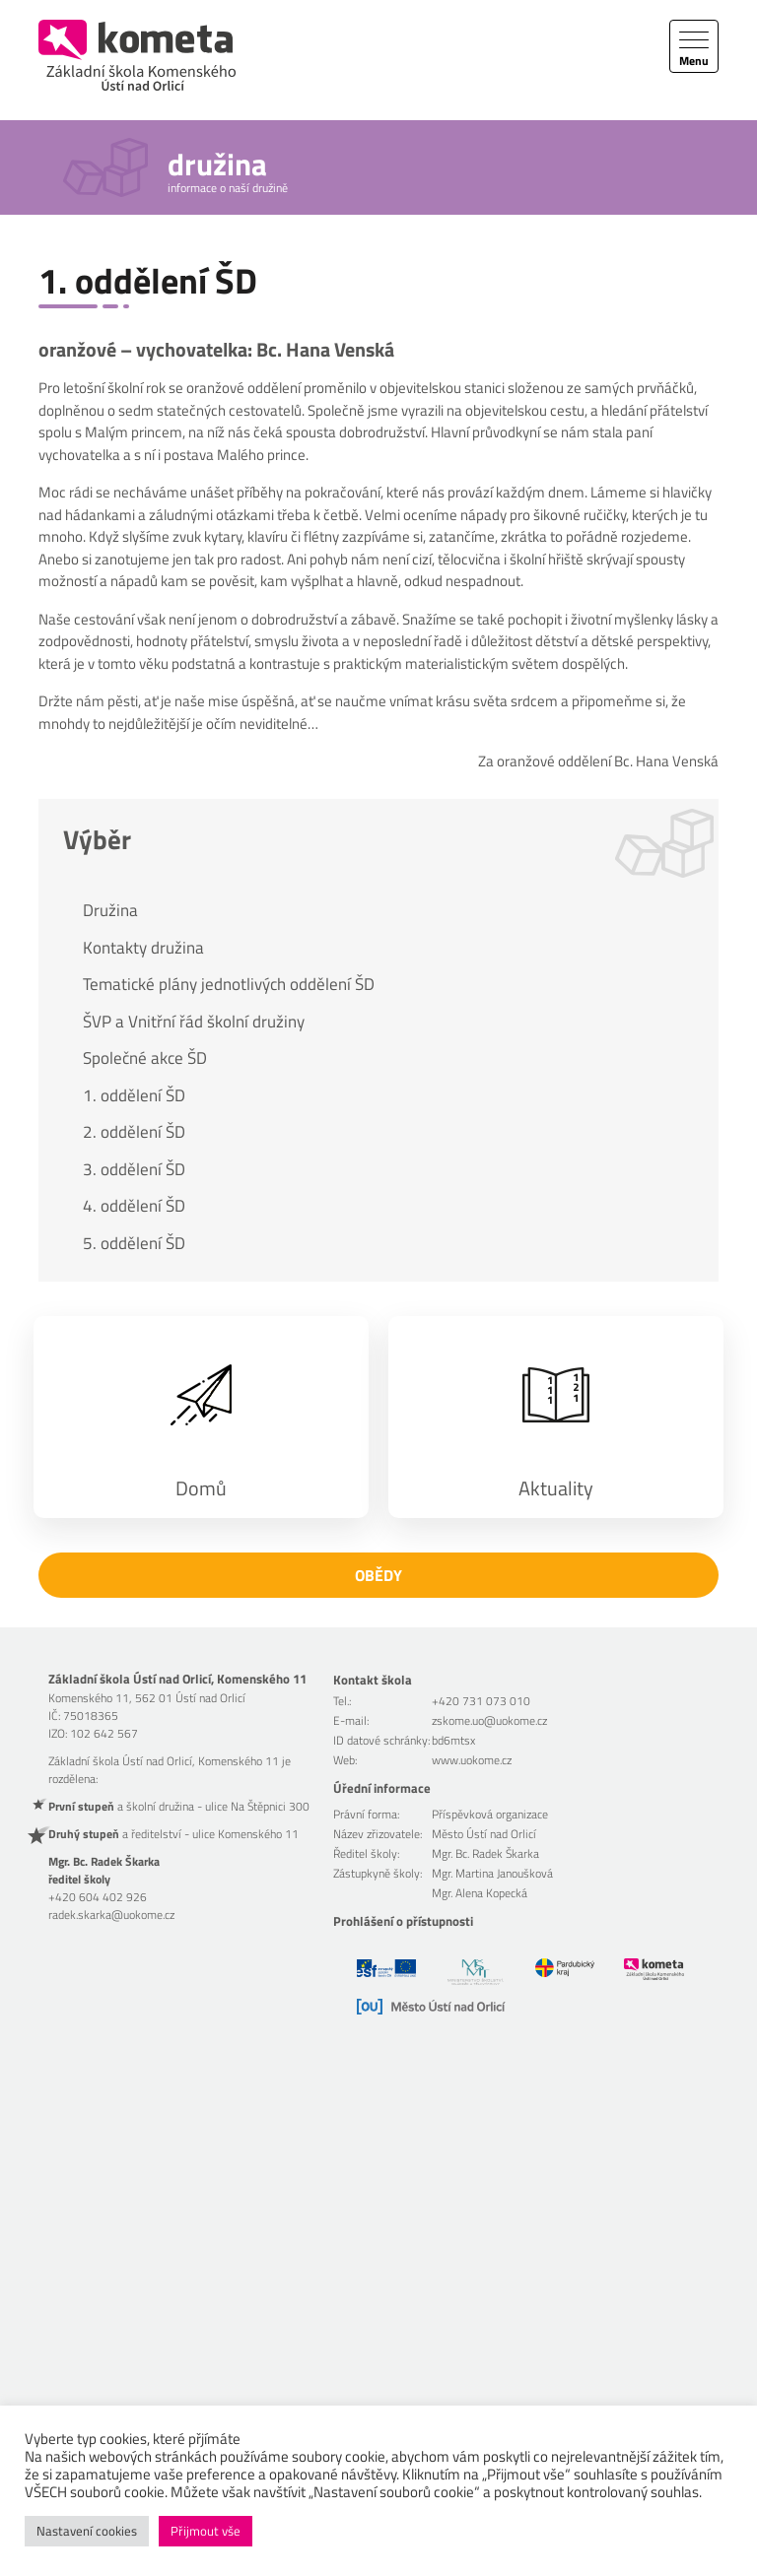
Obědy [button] (378, 1575)
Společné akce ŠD (145, 1058)
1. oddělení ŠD (134, 1095)
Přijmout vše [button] (206, 2531)
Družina (110, 910)
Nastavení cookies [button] (86, 2531)
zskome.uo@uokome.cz (489, 1720)
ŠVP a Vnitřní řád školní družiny (194, 1021)
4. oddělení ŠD (134, 1206)
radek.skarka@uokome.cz (111, 1914)
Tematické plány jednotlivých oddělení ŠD (229, 984)
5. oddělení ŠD (134, 1243)
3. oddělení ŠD (134, 1169)
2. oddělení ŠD (134, 1132)
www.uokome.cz (472, 1759)
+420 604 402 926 (97, 1896)
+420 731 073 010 (481, 1700)
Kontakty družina (143, 947)
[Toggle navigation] (694, 46)
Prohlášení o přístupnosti (403, 1921)
